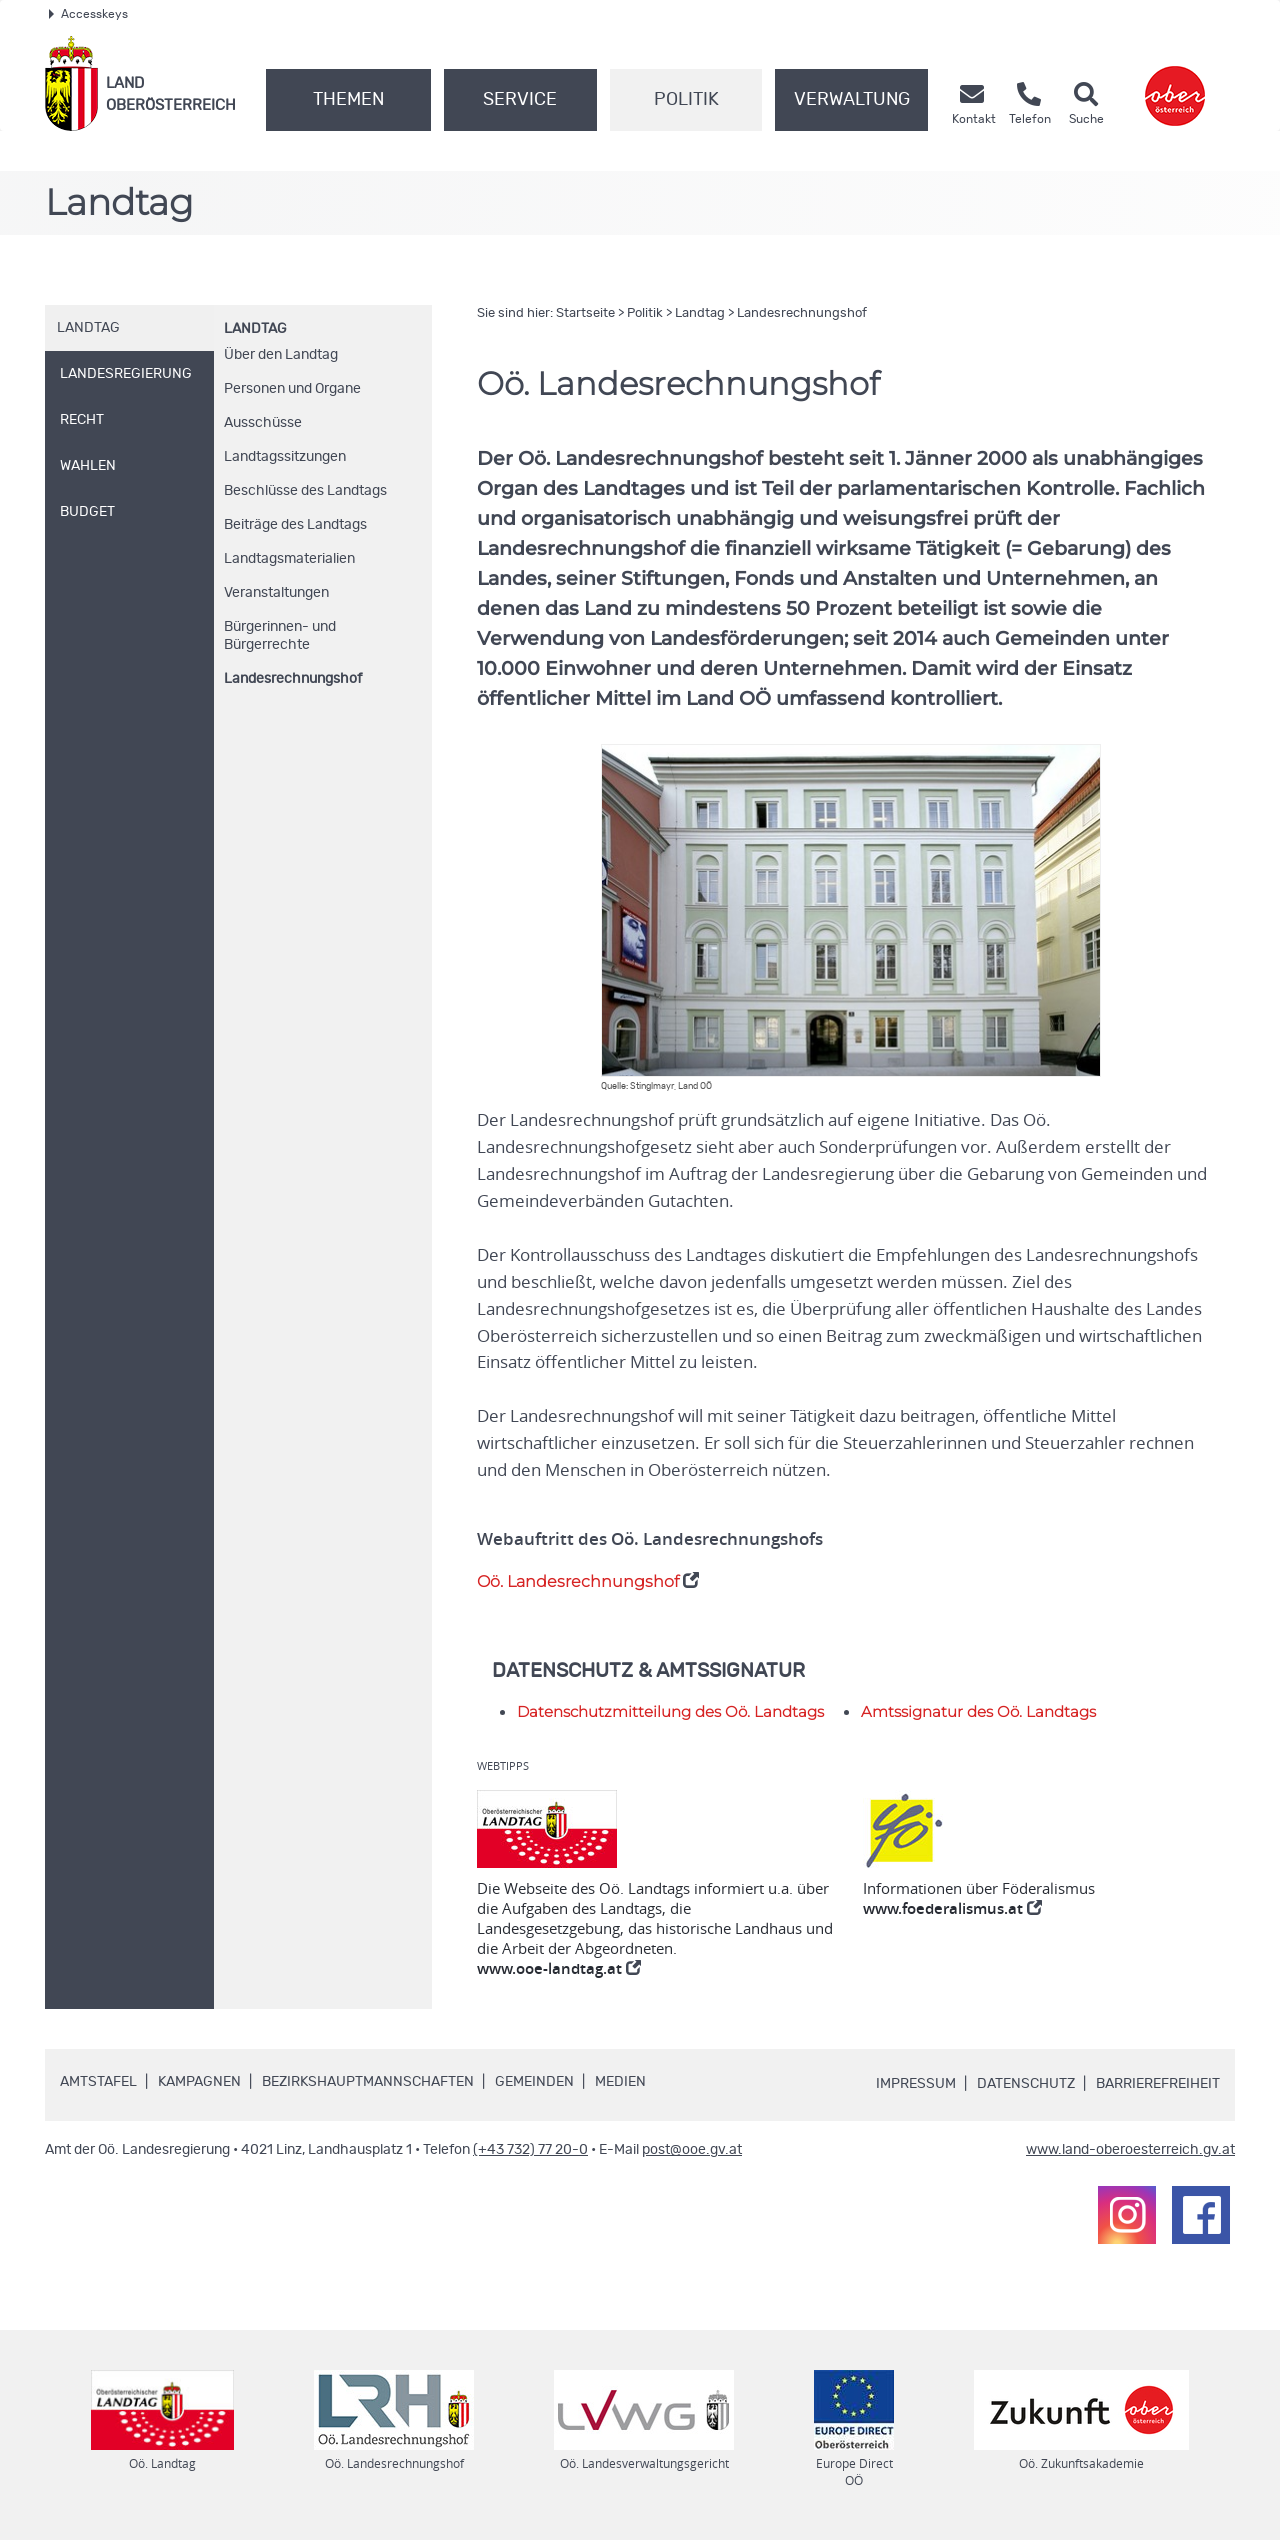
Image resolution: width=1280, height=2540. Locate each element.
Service (520, 100)
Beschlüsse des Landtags (305, 491)
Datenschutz (1026, 2084)
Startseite (585, 313)
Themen (348, 100)
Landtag (255, 329)
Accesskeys (88, 14)
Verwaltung (852, 100)
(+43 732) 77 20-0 (530, 2150)
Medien (620, 2082)
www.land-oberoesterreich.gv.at (1130, 2150)
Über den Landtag (281, 355)
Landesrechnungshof (293, 679)
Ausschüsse (263, 423)
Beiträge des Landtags (295, 525)
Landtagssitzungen (285, 457)
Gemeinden (534, 2082)
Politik (686, 100)
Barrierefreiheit (1158, 2084)
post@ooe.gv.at (692, 2150)
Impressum (916, 2084)
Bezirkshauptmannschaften (368, 2082)
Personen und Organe (292, 389)
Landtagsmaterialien (289, 559)
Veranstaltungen (276, 593)
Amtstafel (98, 2082)
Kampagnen (199, 2082)
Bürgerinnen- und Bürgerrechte (280, 636)
